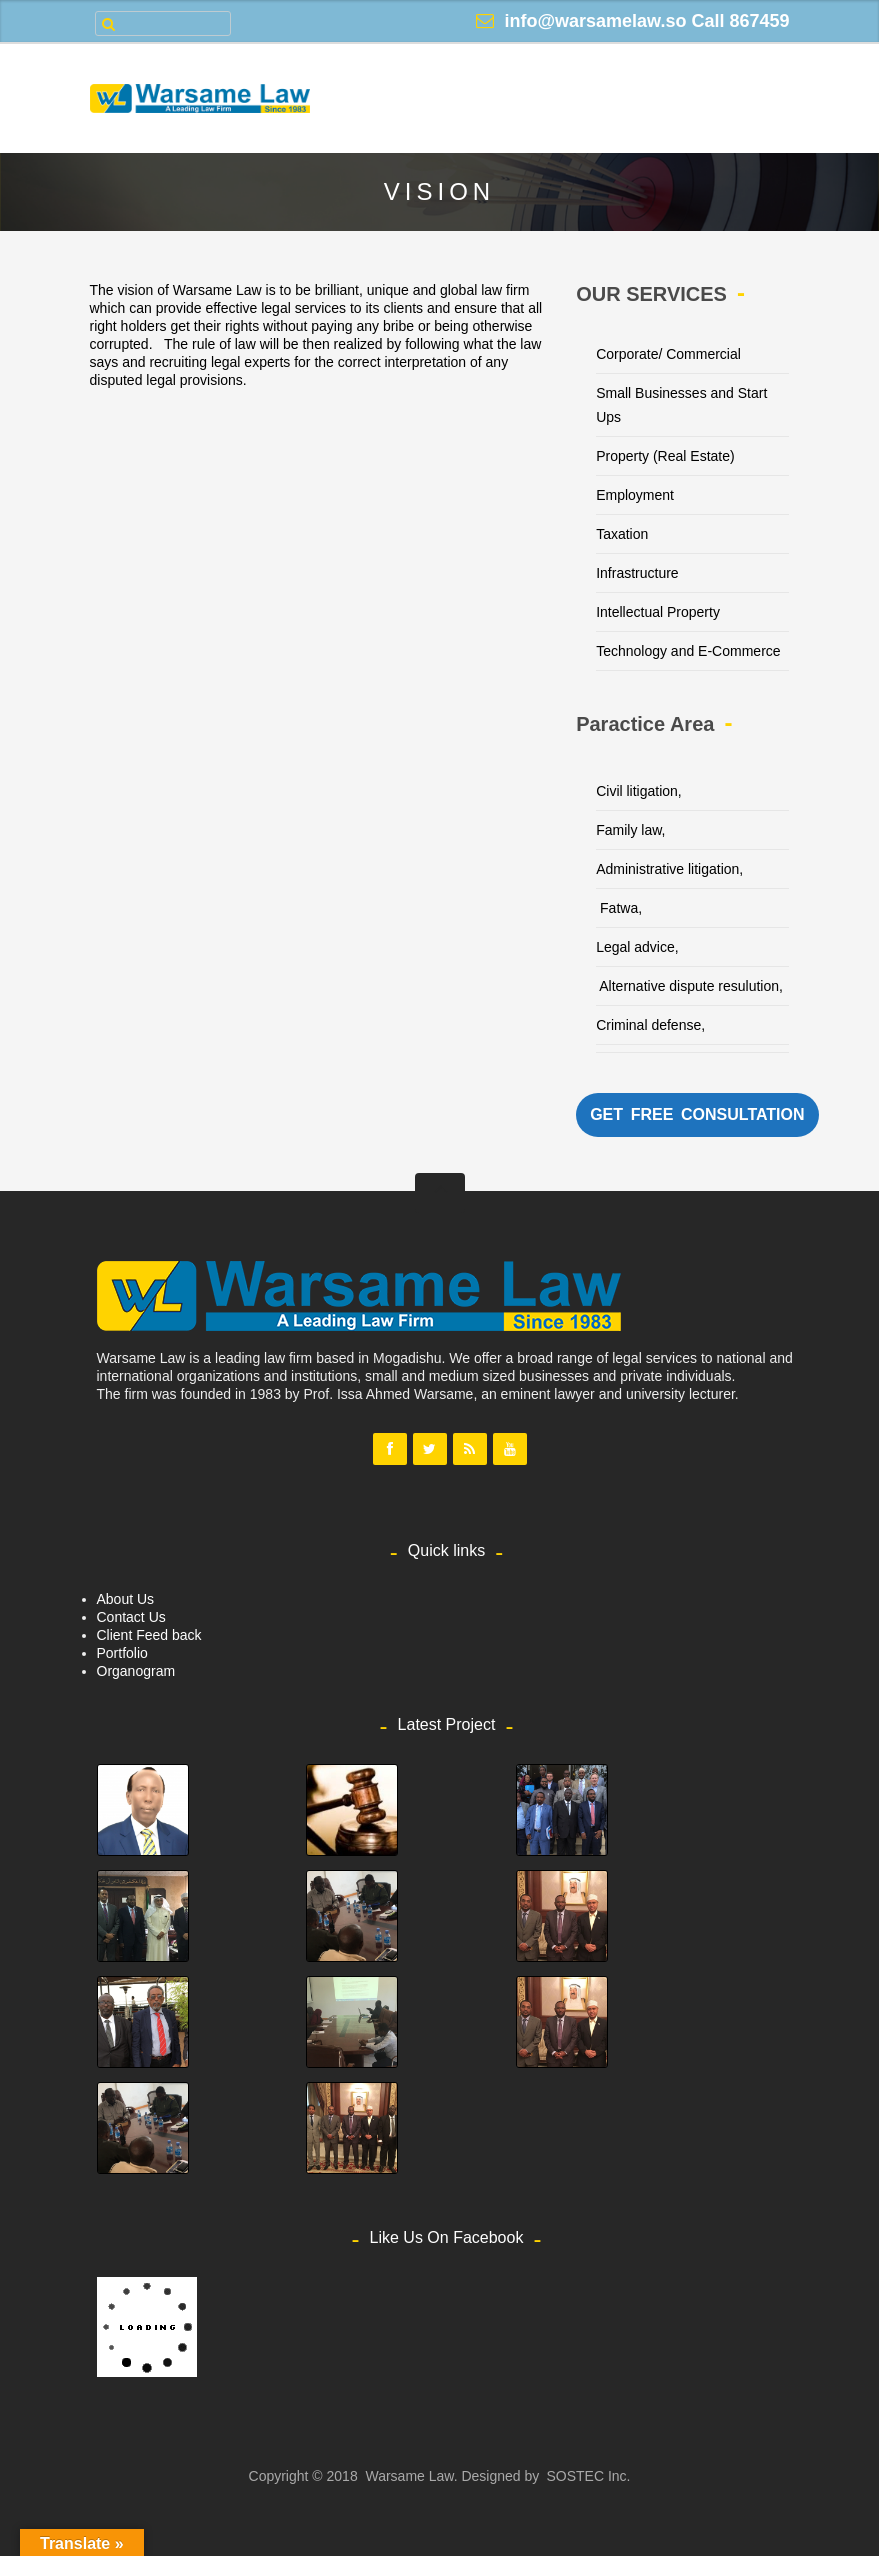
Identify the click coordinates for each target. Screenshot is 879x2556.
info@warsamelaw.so (595, 21)
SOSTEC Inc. (588, 2476)
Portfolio (122, 1653)
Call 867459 (740, 21)
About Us (126, 1599)
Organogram (136, 1671)
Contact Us (131, 1617)
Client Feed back (149, 1635)
